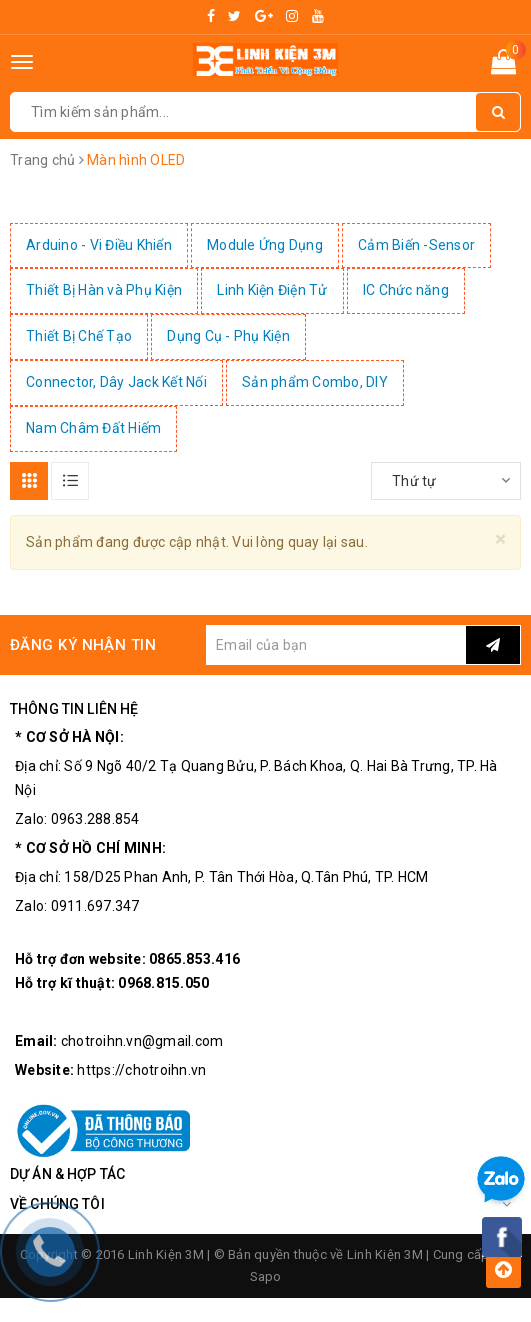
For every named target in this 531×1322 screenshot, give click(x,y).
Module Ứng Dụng (265, 245)
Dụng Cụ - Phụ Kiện (228, 336)
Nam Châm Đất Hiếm (93, 428)
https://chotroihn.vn (141, 1070)
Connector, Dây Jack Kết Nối (116, 382)
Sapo (266, 1276)
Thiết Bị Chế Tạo (79, 336)
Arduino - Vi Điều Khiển (99, 245)
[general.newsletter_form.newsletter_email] (336, 645)
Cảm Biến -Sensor (416, 245)
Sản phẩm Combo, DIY (315, 382)
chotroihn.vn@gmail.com (142, 1041)
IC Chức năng (406, 290)
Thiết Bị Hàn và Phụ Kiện (104, 290)
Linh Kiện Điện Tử (272, 290)
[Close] (500, 539)
